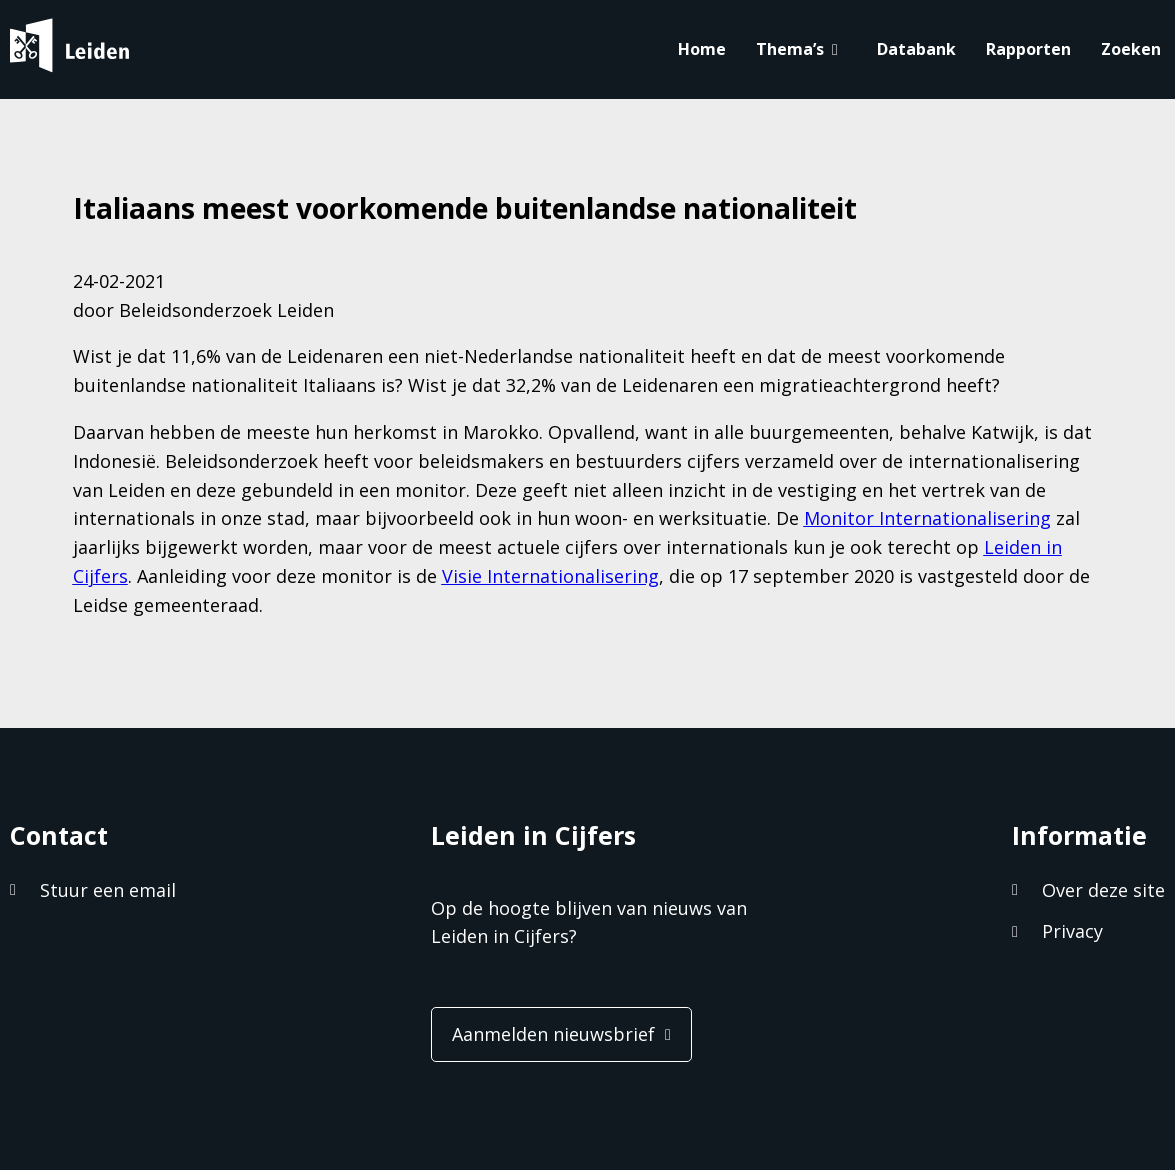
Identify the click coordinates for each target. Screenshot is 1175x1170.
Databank (916, 49)
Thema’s (790, 49)
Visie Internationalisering (550, 576)
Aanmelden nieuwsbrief (553, 1034)
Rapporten (1028, 49)
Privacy (1072, 931)
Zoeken (1131, 49)
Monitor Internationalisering (927, 518)
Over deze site (1103, 890)
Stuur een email (108, 890)
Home (702, 49)
